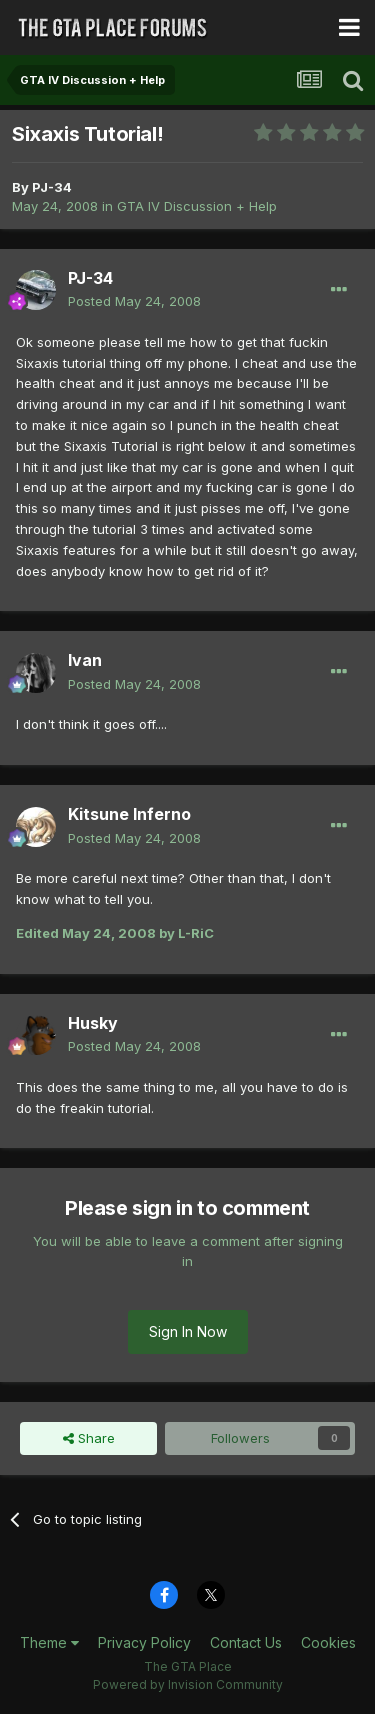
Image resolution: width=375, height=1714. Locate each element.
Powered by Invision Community (188, 1684)
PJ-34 (52, 187)
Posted (134, 301)
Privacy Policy (144, 1642)
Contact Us (246, 1642)
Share (89, 1438)
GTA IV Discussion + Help (197, 206)
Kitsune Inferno (129, 814)
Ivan (85, 660)
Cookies (328, 1642)
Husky (93, 1023)
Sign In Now (188, 1331)
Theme (49, 1642)
